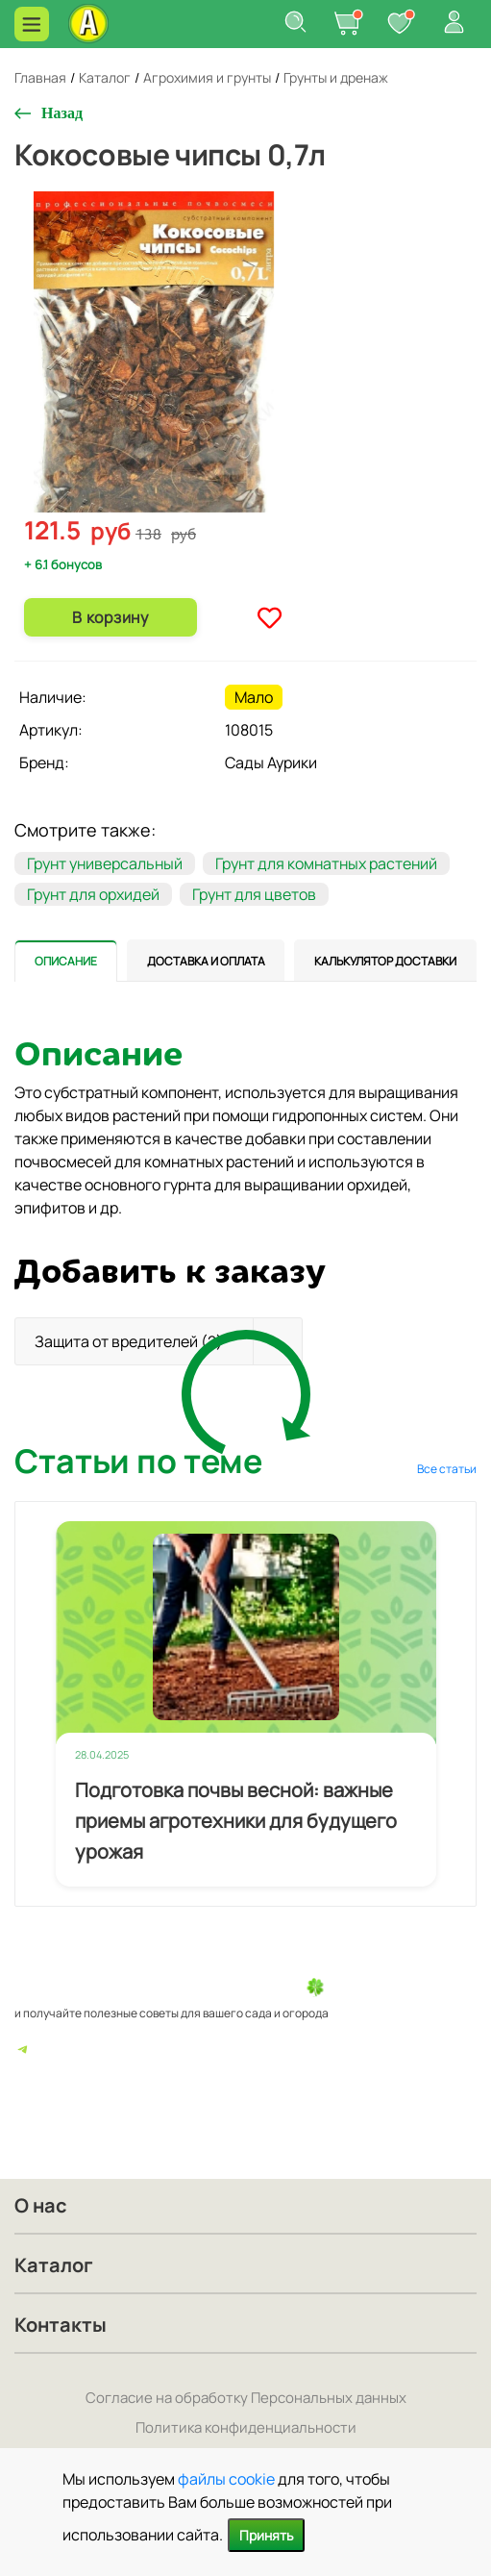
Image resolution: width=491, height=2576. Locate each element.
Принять (266, 2535)
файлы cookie (226, 2478)
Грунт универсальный (105, 863)
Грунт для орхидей (93, 894)
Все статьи (447, 1469)
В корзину (110, 617)
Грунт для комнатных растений (326, 863)
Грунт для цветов (254, 894)
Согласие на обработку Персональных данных (246, 2398)
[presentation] (65, 960)
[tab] (66, 960)
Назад (62, 113)
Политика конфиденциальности (245, 2427)
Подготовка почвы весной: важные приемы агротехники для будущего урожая (236, 1820)
